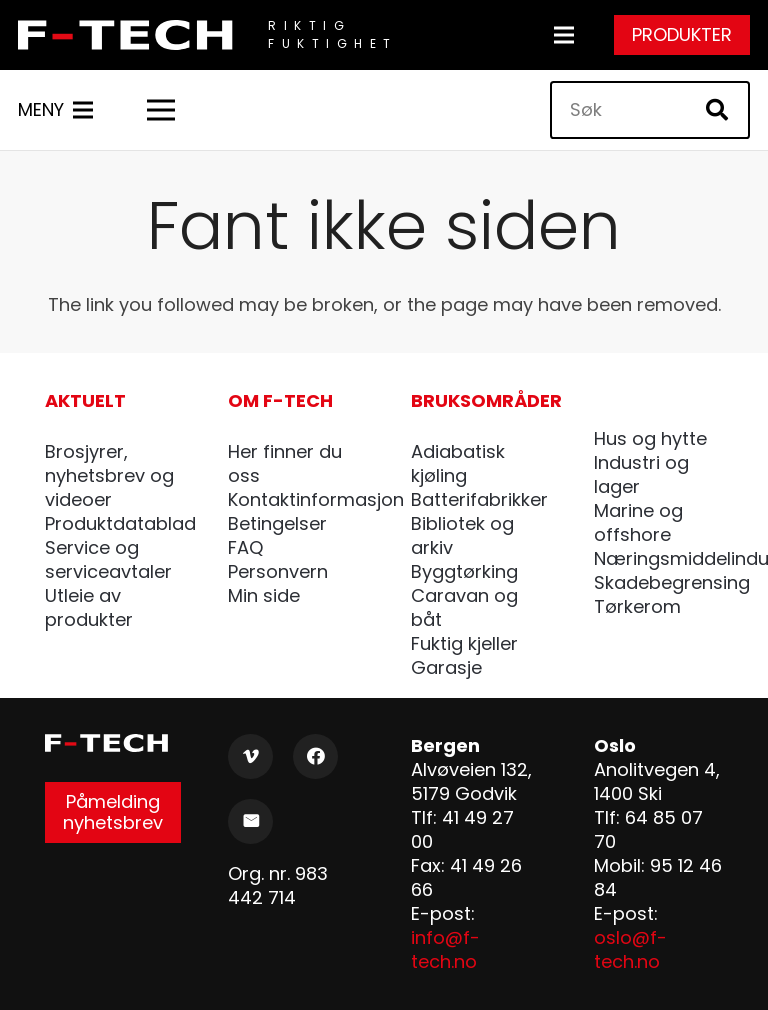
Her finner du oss (285, 463)
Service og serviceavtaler (108, 559)
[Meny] (564, 35)
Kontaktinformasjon (316, 499)
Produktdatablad (120, 523)
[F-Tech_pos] (130, 35)
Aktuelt (85, 400)
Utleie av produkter (89, 607)
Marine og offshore (638, 522)
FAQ (245, 547)
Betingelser (277, 523)
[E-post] (250, 821)
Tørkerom (637, 606)
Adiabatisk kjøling (458, 463)
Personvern (278, 571)
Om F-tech (280, 400)
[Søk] (650, 110)
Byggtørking (464, 571)
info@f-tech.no (445, 949)
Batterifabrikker (479, 499)
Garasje (446, 667)
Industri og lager (641, 474)
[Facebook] (315, 756)
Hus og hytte (650, 438)
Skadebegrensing (672, 582)
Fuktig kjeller (464, 643)
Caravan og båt (464, 607)
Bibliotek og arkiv (462, 535)
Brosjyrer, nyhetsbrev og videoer (109, 475)
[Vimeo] (250, 756)
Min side (264, 595)
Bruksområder (486, 400)
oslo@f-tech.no (630, 949)
